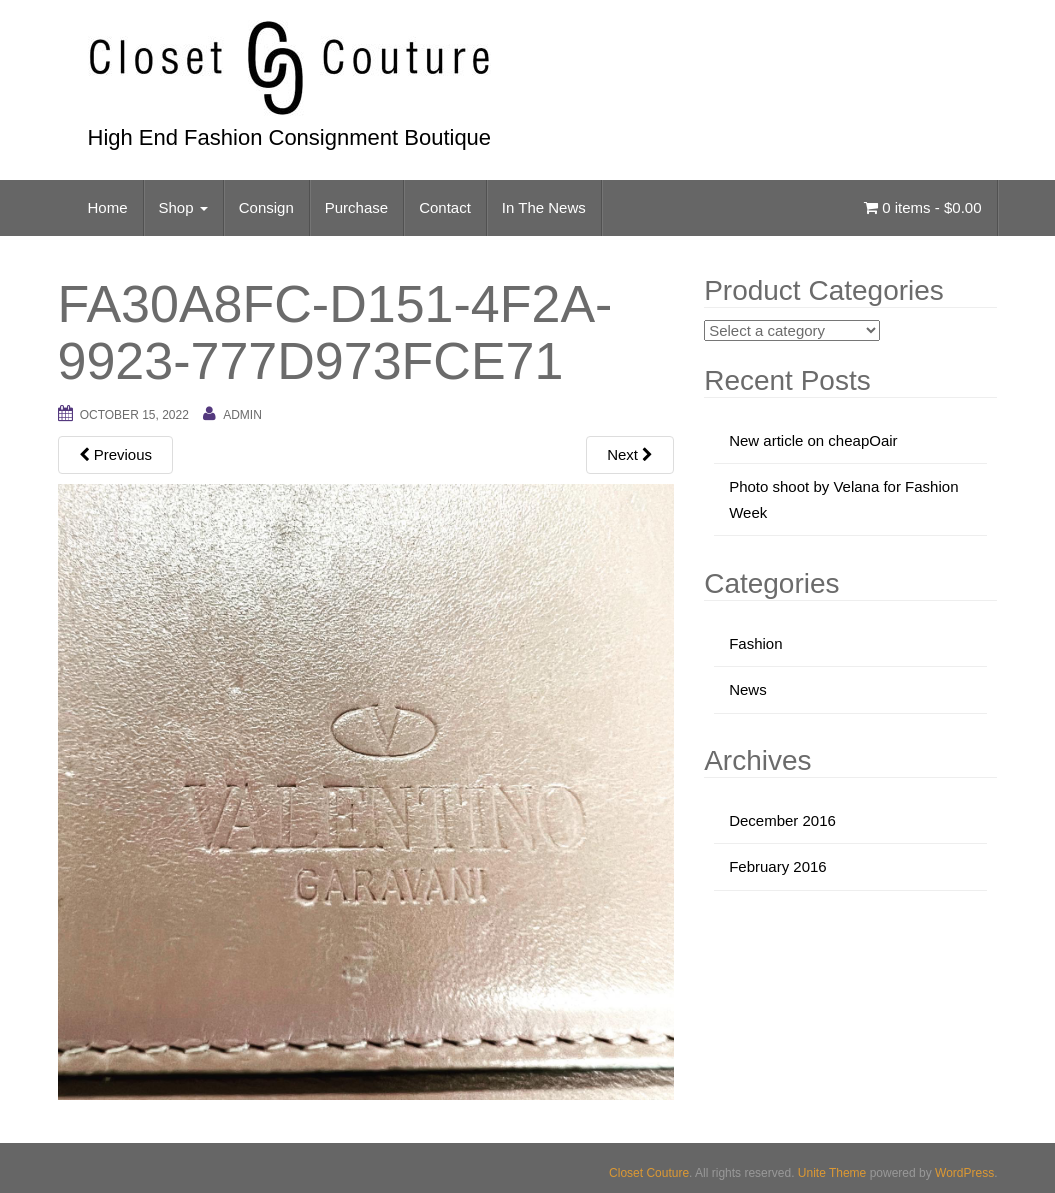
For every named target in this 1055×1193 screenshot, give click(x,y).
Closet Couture (649, 1173)
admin (242, 415)
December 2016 (782, 820)
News (748, 689)
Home (108, 207)
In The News (544, 207)
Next (630, 454)
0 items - (922, 207)
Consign (266, 207)
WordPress (964, 1173)
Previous (116, 454)
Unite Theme (832, 1173)
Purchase (356, 207)
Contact (445, 207)
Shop (183, 207)
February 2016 (778, 866)
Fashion (755, 643)
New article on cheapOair (813, 440)
